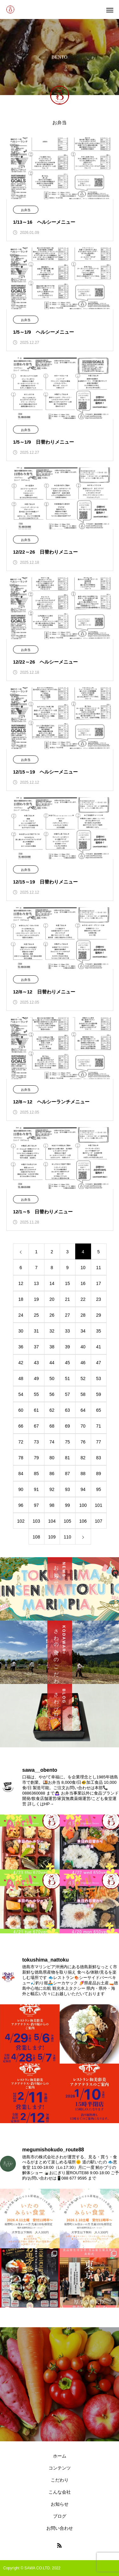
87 (67, 1473)
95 (98, 1489)
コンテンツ (60, 2467)
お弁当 (25, 210)
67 (36, 1426)
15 (67, 1283)
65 (98, 1410)
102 (20, 1521)
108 (36, 1536)
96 (20, 1505)
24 (20, 1315)
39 (67, 1346)
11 (98, 1267)
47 (98, 1362)
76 (83, 1441)
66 (20, 1426)
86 (52, 1473)
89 (98, 1473)
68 (52, 1426)
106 (83, 1521)
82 (83, 1457)
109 (52, 1536)
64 (83, 1410)
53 (98, 1378)
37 (36, 1346)
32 (52, 1330)
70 (83, 1426)
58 (83, 1394)
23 (98, 1299)
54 (20, 1394)
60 (20, 1410)
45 (67, 1362)
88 (83, 1473)
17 (98, 1283)
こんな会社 (60, 2492)
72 (20, 1441)
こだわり (60, 2480)
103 (36, 1521)
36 (20, 1346)
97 (36, 1505)
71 (98, 1426)
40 (83, 1346)
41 (98, 1346)
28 (83, 1315)
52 (83, 1378)
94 (83, 1489)
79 (36, 1457)
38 (52, 1346)
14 (52, 1283)
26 (52, 1315)
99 (67, 1505)
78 (20, 1457)
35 (98, 1330)
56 (52, 1394)
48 (20, 1378)
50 (52, 1378)
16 (83, 1283)
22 (83, 1299)
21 (67, 1299)
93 (67, 1489)
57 (67, 1394)
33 (67, 1330)
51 (67, 1378)
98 (52, 1505)
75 (67, 1441)
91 (36, 1489)
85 (36, 1473)
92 (52, 1489)
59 (98, 1394)
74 (52, 1441)
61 (36, 1410)
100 (83, 1505)
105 (67, 1521)
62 (52, 1410)
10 (83, 1267)
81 (67, 1457)
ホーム (59, 2455)
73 (36, 1441)
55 (36, 1394)
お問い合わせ (59, 2528)
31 (36, 1330)
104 (52, 1521)
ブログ (59, 2516)
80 (52, 1457)
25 (36, 1315)
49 (36, 1378)
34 (83, 1330)
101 (98, 1505)
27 (67, 1315)
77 (98, 1441)
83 (98, 1457)
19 (36, 1299)
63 (67, 1410)
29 (98, 1315)
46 (83, 1362)
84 (20, 1473)
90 (20, 1489)
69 (67, 1426)
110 (67, 1536)
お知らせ (60, 2504)
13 (36, 1283)
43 (36, 1362)
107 (98, 1521)
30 (20, 1330)
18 (20, 1299)
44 (52, 1362)
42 (20, 1362)
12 (20, 1283)
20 (52, 1299)
